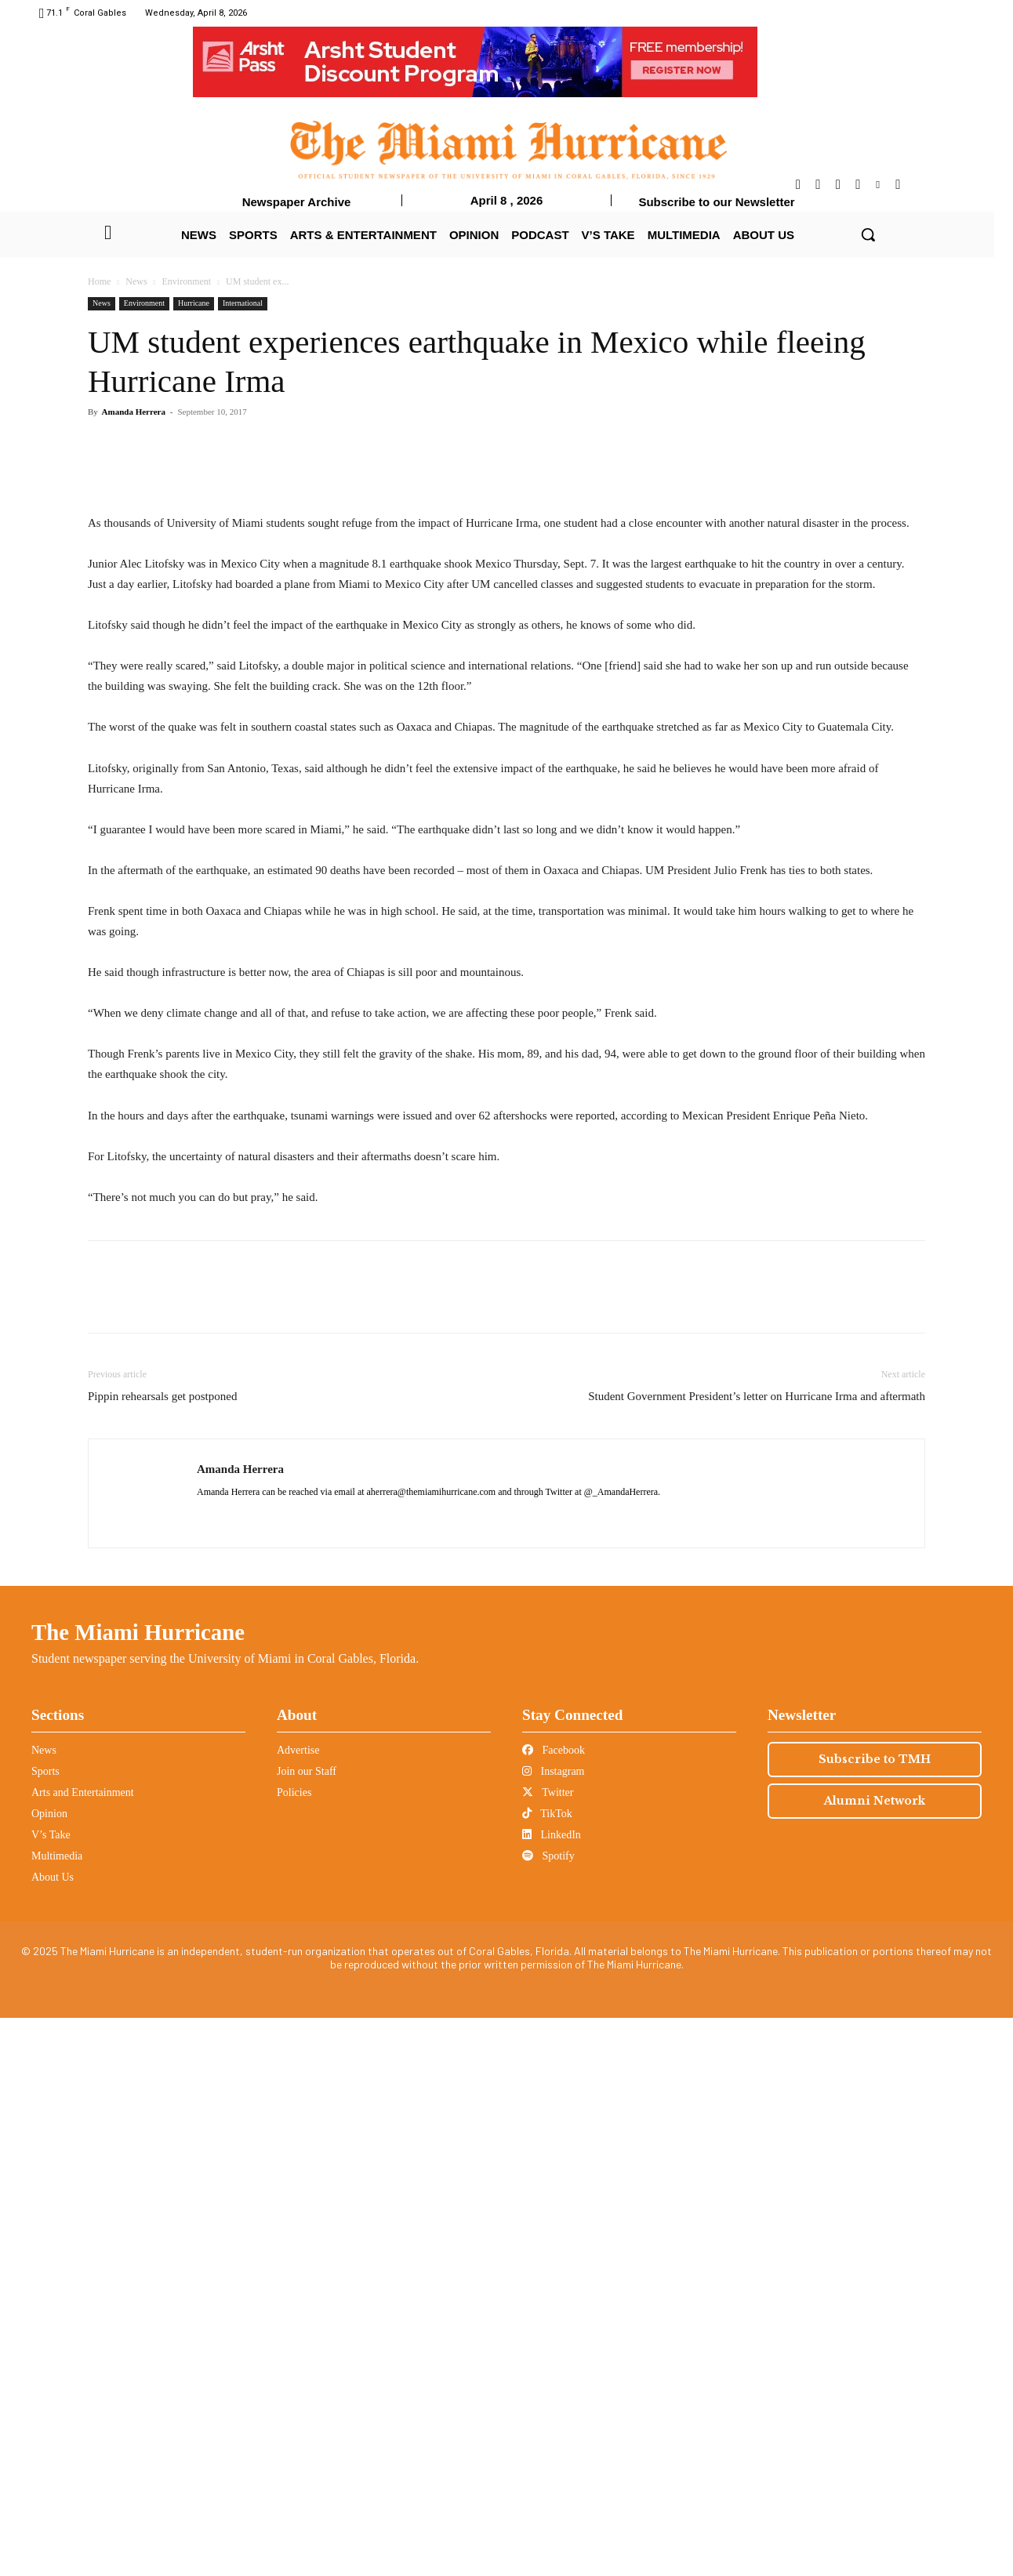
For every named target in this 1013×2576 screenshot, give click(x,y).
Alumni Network (874, 2359)
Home (99, 281)
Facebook (553, 2308)
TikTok (547, 2372)
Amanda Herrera (133, 411)
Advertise (298, 2308)
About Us (52, 2435)
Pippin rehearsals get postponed (162, 1954)
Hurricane (193, 303)
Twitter (547, 2350)
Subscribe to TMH (875, 2317)
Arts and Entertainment (82, 2350)
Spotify (548, 2414)
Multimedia (56, 2414)
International (243, 303)
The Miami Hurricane (138, 2190)
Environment (187, 281)
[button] (868, 234)
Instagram (553, 2329)
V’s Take (51, 2393)
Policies (294, 2350)
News (136, 281)
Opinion (49, 2372)
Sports (45, 2329)
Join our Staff (306, 2329)
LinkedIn (551, 2393)
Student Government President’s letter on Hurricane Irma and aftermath (756, 1954)
